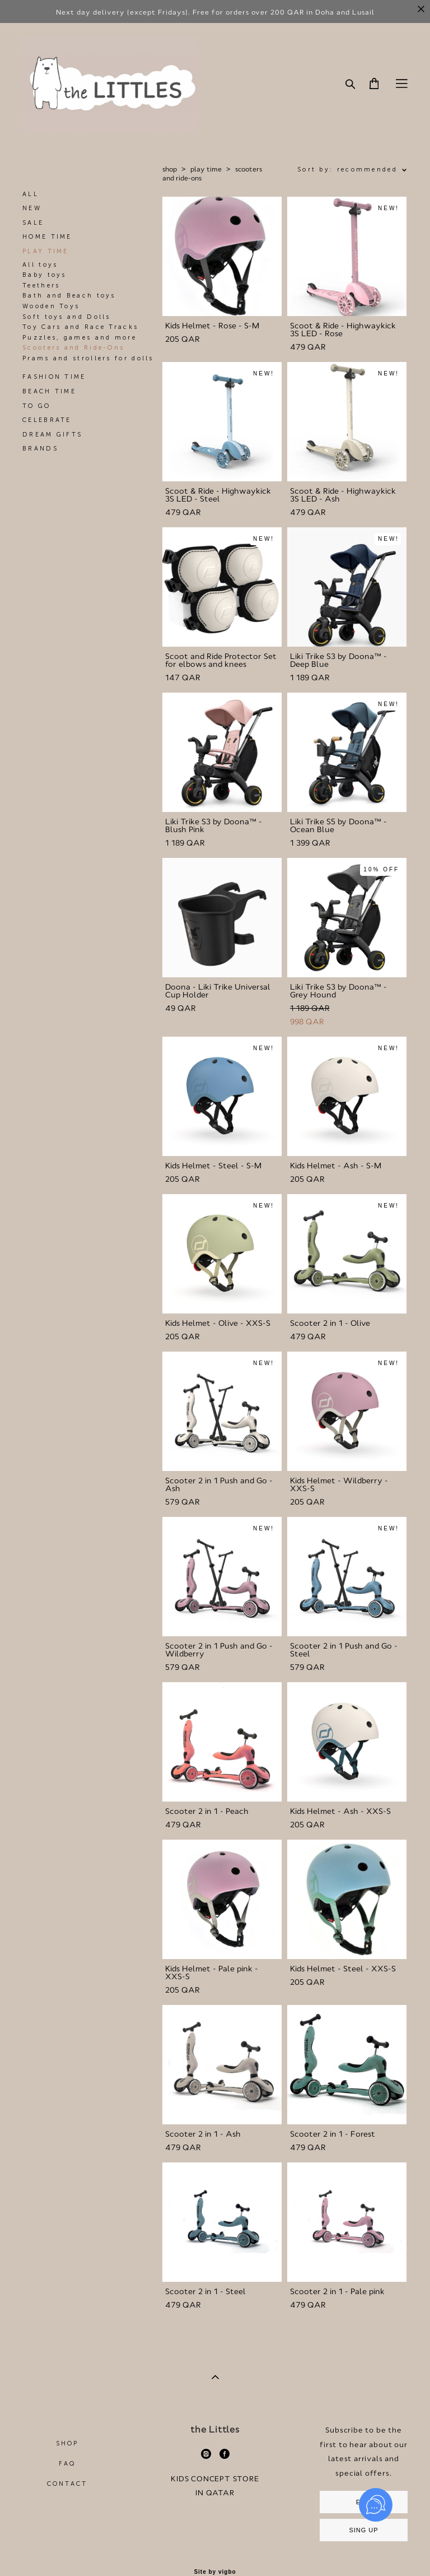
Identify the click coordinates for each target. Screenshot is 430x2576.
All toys (40, 264)
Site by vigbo (215, 2572)
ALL (30, 194)
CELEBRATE (47, 420)
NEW (31, 208)
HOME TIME (47, 236)
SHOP (67, 2443)
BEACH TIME (49, 391)
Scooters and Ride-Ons (73, 347)
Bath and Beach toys (69, 295)
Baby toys (44, 275)
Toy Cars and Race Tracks (80, 327)
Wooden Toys (51, 306)
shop (169, 169)
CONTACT (67, 2483)
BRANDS (40, 448)
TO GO (36, 406)
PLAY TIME (45, 251)
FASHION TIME (54, 376)
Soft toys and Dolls (66, 317)
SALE (33, 222)
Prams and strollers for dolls (88, 358)
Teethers (41, 285)
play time (206, 169)
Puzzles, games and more (79, 337)
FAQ (67, 2463)
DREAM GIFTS (52, 434)
